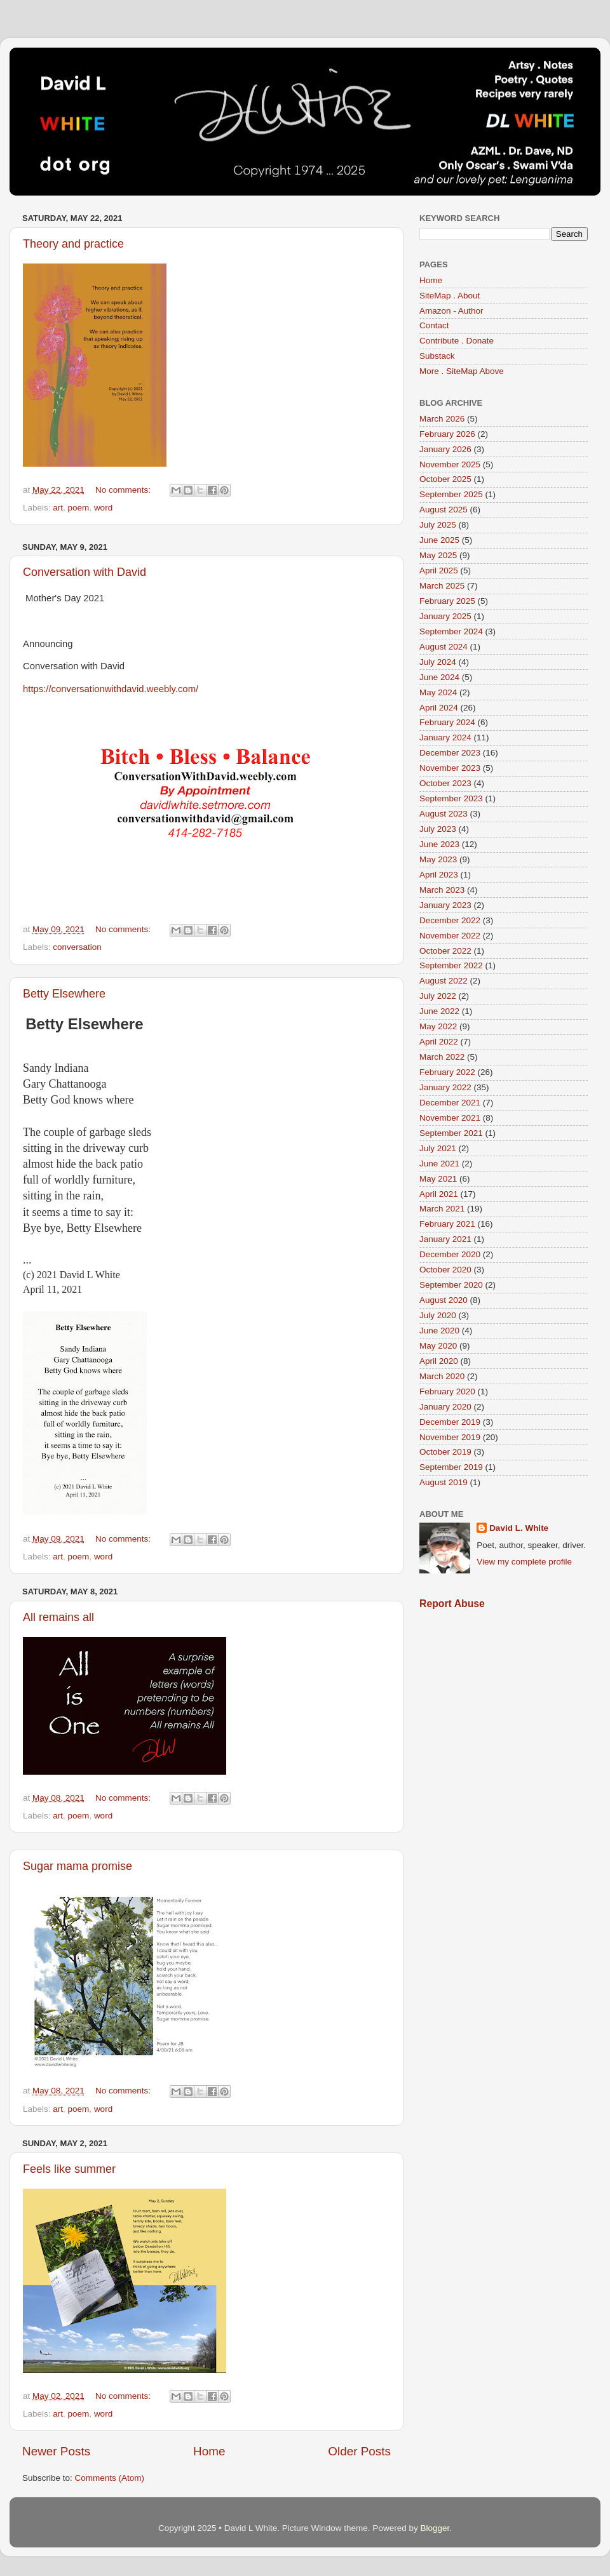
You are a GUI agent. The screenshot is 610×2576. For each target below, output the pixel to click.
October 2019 (445, 1452)
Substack (437, 356)
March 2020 (441, 1376)
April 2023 (438, 874)
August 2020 (443, 1300)
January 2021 (445, 1239)
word (103, 507)
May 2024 (438, 692)
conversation (77, 947)
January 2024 (445, 737)
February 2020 (447, 1391)
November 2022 (449, 935)
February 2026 (447, 434)
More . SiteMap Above (461, 371)
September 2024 (451, 631)
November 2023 (449, 768)
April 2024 (438, 707)
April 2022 (438, 1041)
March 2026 (441, 419)
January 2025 (445, 616)
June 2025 (439, 540)
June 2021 (439, 1163)
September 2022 (451, 965)
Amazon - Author (451, 311)
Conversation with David (84, 572)
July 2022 (437, 996)
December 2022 (449, 920)
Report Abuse (452, 1603)
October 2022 (445, 951)
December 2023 (449, 752)
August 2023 (443, 813)
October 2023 (445, 783)
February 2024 (447, 722)
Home (209, 2451)
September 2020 (451, 1285)
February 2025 (447, 601)
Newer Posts (56, 2451)
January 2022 (445, 1087)
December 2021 (449, 1102)
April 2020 (438, 1361)
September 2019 (451, 1467)
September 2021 (451, 1133)
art (58, 507)
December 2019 (449, 1422)
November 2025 (449, 464)
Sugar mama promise (77, 1866)
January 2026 (445, 449)
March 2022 (441, 1057)
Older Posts (359, 2451)
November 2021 (449, 1118)
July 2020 (437, 1315)
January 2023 (445, 905)
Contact (434, 325)
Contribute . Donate (456, 340)
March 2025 (441, 586)
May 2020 (438, 1346)
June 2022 (439, 1011)
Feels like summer (69, 2169)
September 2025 (451, 494)
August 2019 (443, 1482)
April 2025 (438, 570)
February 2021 (447, 1224)
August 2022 (443, 980)
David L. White (518, 1528)
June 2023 (439, 844)
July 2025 (437, 525)
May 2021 (438, 1179)
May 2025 (438, 555)
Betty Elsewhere (64, 993)
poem (79, 507)
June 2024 (439, 677)
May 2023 (438, 859)
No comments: (124, 490)
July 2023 (437, 829)
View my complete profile (524, 1561)
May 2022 (438, 1026)
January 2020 (445, 1406)
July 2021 (437, 1148)
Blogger (434, 2528)
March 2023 (441, 890)
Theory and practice (73, 243)
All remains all (58, 1617)
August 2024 (443, 646)
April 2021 (438, 1194)
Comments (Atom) (110, 2478)
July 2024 (437, 662)
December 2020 (449, 1254)
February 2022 (447, 1072)
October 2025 (445, 479)
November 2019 (449, 1437)
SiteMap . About (449, 295)
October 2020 (445, 1269)
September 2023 (451, 798)
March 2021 (441, 1208)
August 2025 (443, 509)
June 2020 (439, 1330)
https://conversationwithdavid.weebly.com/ (110, 689)
